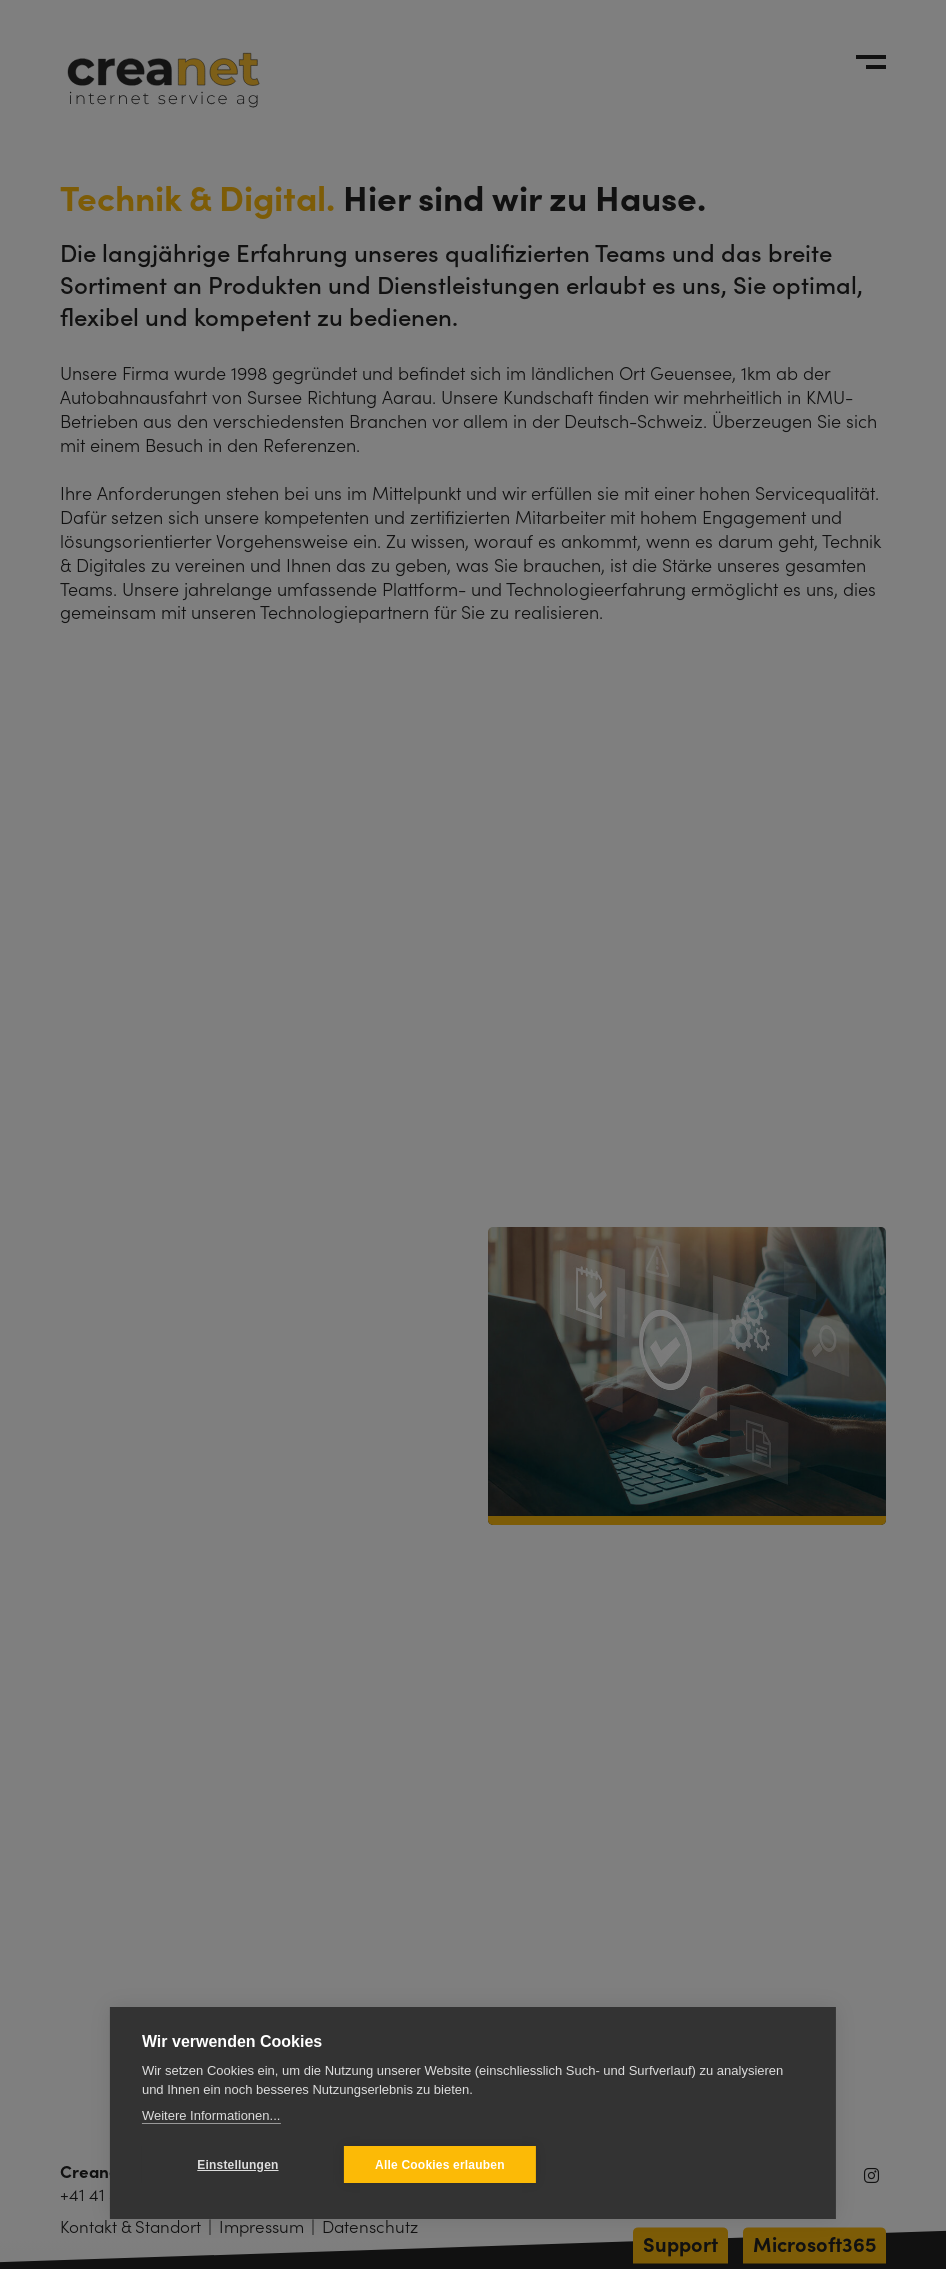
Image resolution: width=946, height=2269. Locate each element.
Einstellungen (237, 2165)
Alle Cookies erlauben (440, 2165)
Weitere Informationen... (211, 2115)
